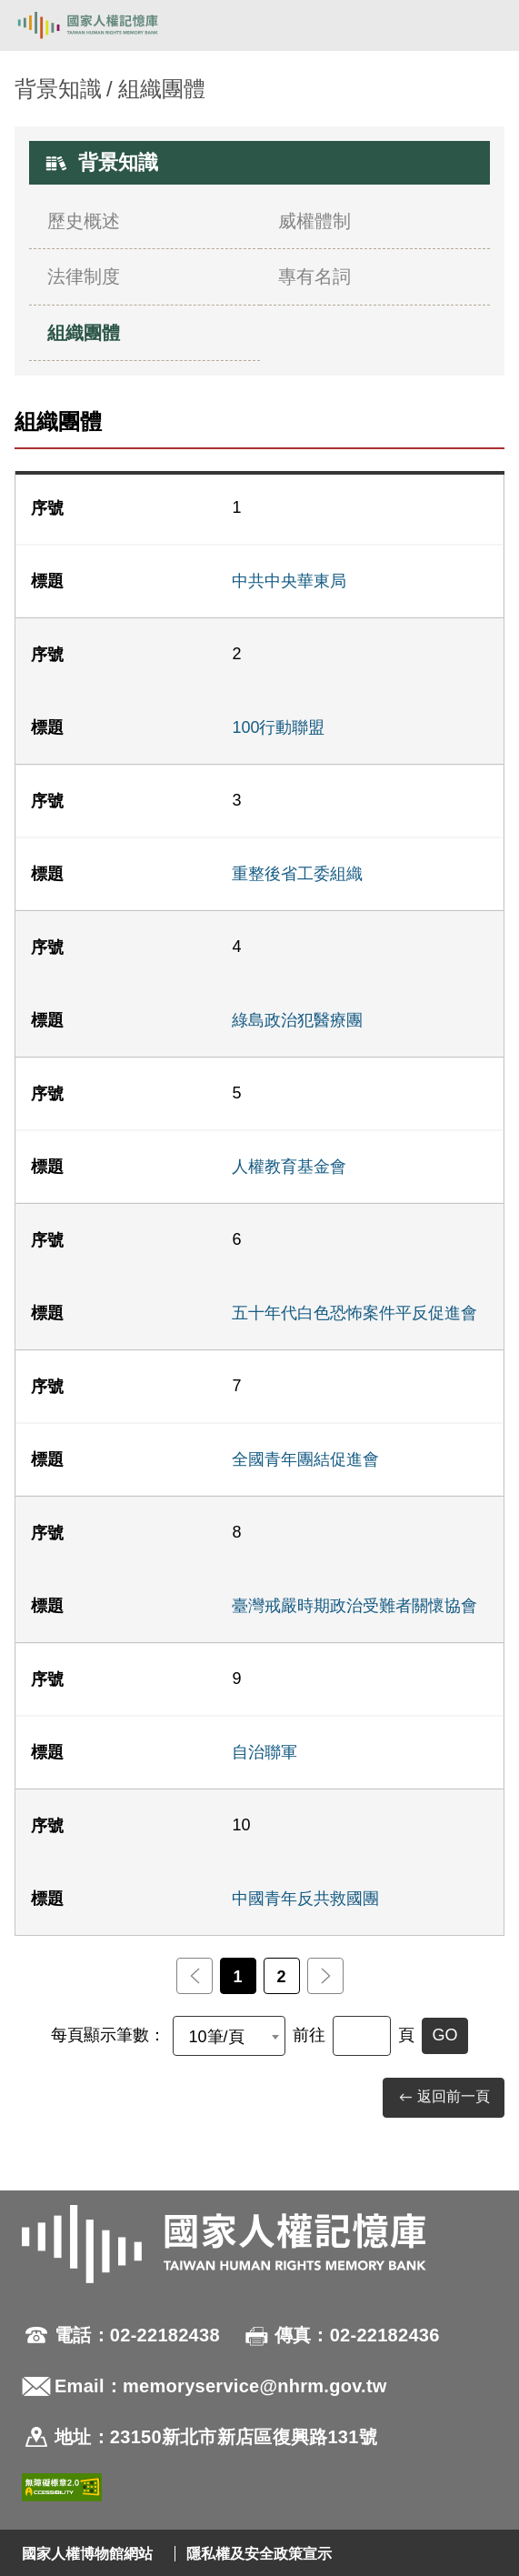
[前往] (362, 2036)
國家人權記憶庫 (106, 25)
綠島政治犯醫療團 (297, 1020)
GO (444, 2035)
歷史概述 (83, 221)
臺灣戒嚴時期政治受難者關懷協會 (354, 1606)
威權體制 (314, 221)
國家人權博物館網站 (87, 2553)
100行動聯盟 (278, 727)
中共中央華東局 (289, 581)
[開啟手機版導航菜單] (484, 25)
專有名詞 (314, 276)
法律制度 (83, 276)
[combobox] (229, 2036)
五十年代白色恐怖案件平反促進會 (354, 1313)
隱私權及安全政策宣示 (259, 2553)
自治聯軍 (264, 1752)
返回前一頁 (443, 2097)
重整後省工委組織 (297, 874)
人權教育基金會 (289, 1167)
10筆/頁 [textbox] (216, 2037)
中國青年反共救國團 (305, 1898)
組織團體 (83, 333)
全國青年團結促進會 (305, 1459)
